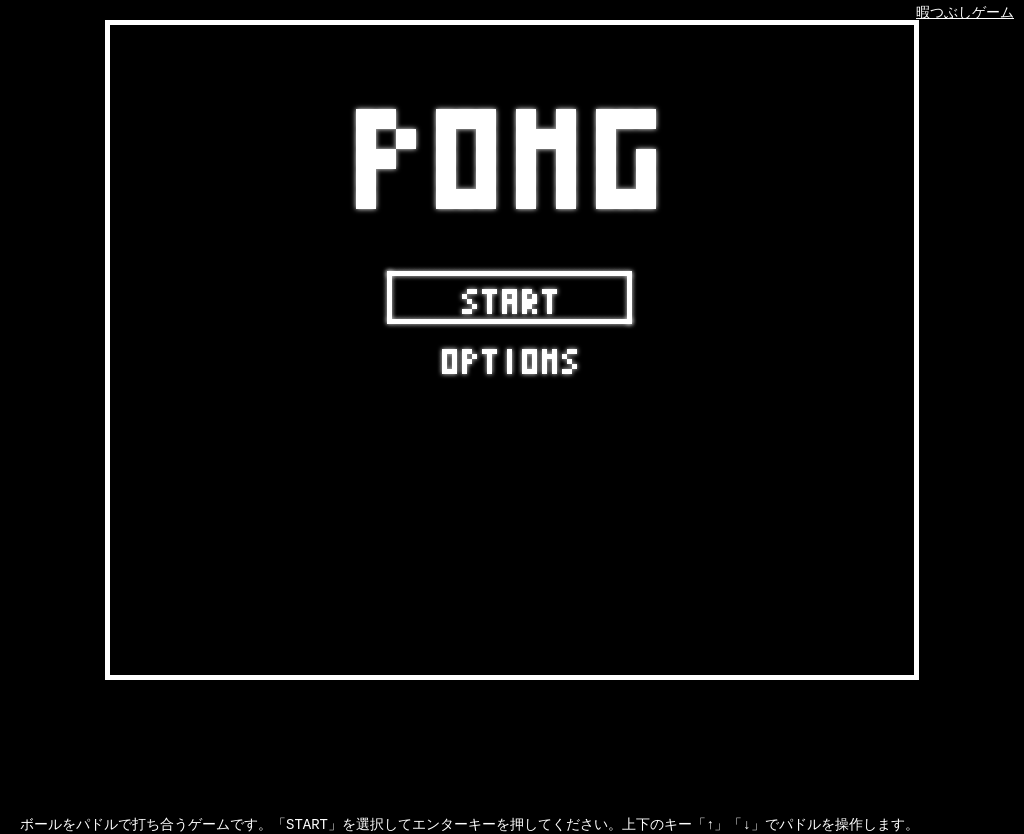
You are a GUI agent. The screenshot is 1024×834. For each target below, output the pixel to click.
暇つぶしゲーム (965, 13)
